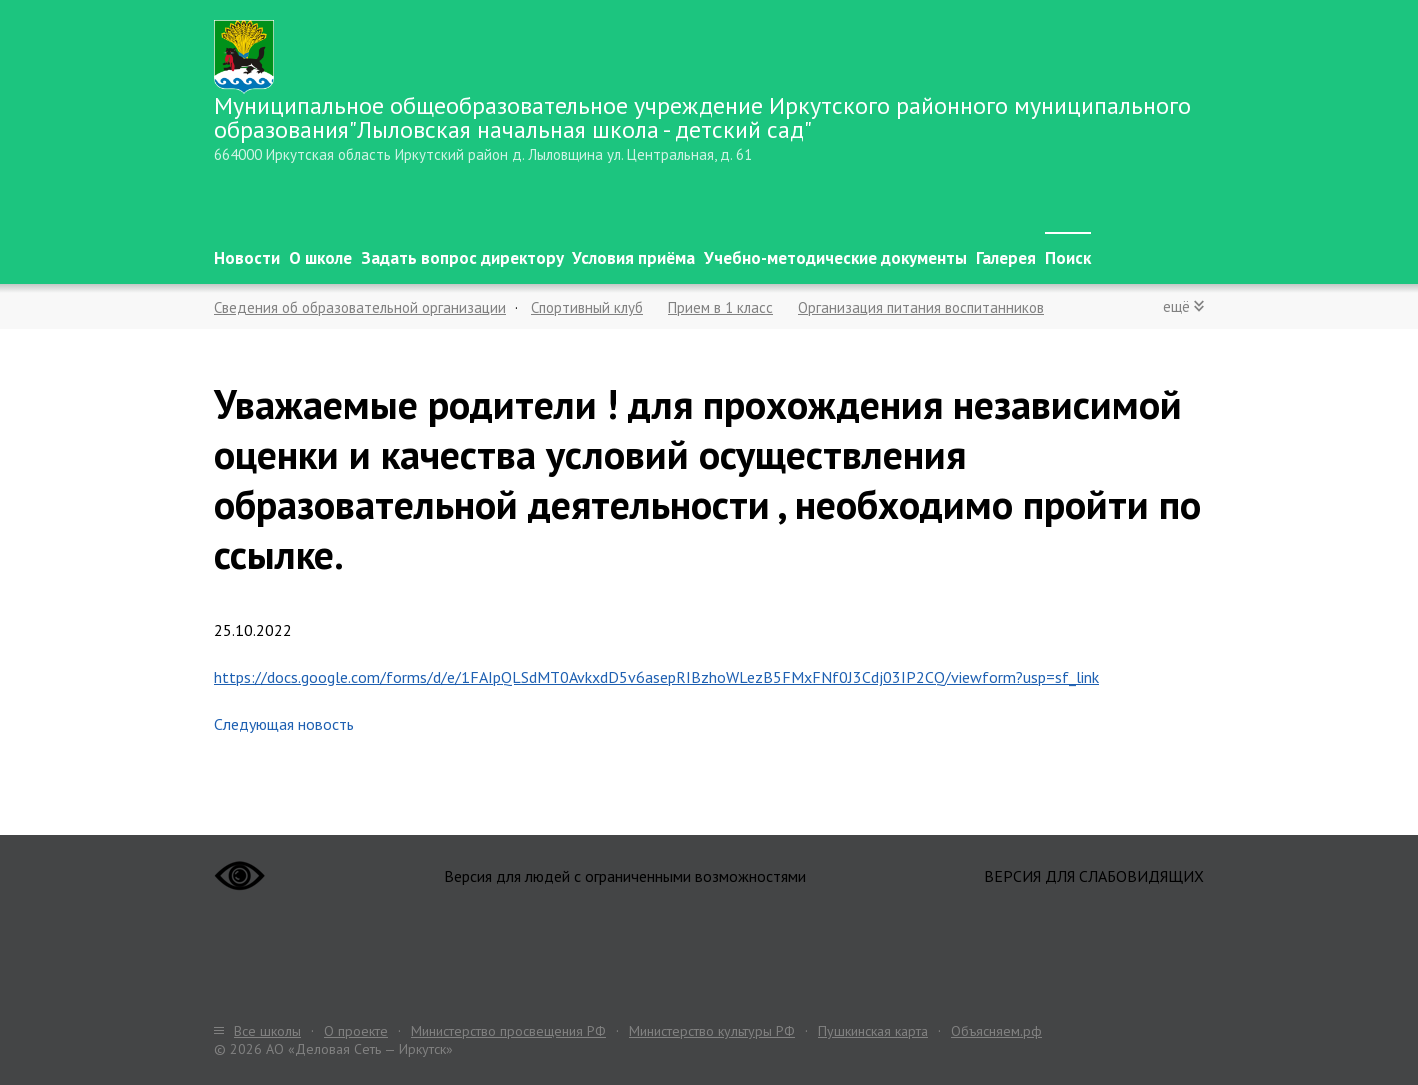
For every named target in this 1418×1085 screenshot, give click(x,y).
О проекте (356, 1031)
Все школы (267, 1031)
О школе (320, 258)
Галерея (1006, 258)
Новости (247, 258)
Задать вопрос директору (462, 258)
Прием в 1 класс (720, 307)
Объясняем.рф (996, 1031)
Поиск (1068, 258)
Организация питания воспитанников (921, 307)
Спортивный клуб (587, 307)
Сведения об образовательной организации (360, 307)
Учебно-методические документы (835, 258)
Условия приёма (633, 258)
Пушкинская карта (873, 1031)
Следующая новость (284, 724)
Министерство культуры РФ (712, 1031)
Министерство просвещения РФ (508, 1031)
